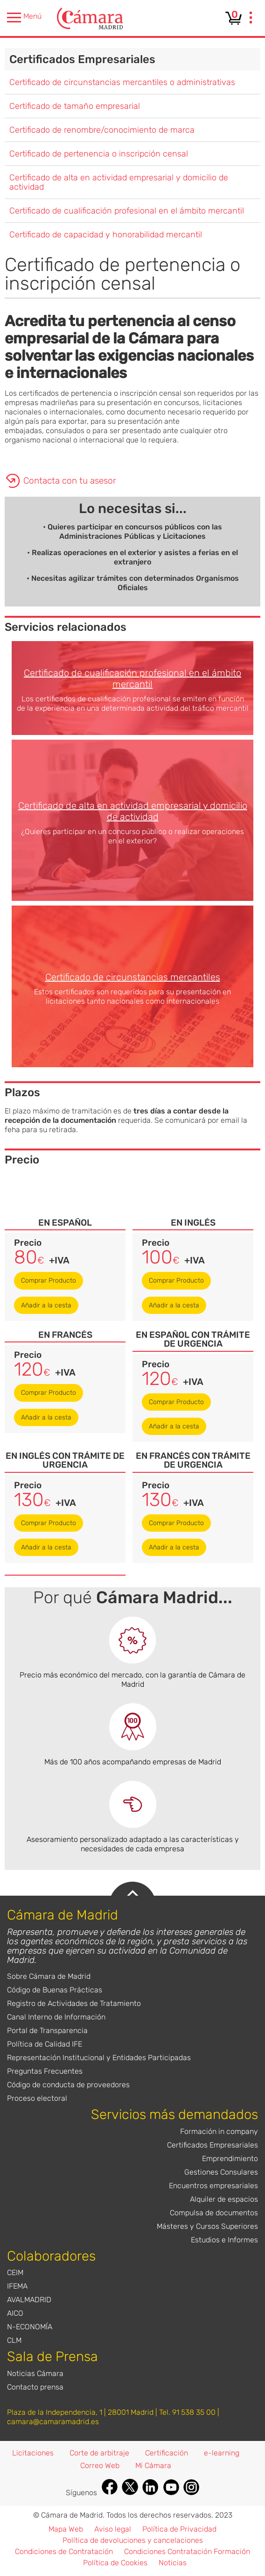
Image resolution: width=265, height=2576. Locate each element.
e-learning (221, 2452)
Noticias (173, 2562)
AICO (15, 2313)
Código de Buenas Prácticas (54, 1989)
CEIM (15, 2272)
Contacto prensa (35, 2387)
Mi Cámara (153, 2465)
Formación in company (219, 2131)
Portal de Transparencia (47, 2030)
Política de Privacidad (179, 2529)
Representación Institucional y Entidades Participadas (99, 2057)
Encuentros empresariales (213, 2185)
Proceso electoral (37, 2098)
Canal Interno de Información (56, 2016)
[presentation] (251, 19)
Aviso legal (112, 2529)
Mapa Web (66, 2529)
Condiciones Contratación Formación (187, 2551)
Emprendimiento (230, 2158)
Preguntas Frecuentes (45, 2071)
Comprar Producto (48, 1280)
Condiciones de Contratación (64, 2551)
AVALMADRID (29, 2299)
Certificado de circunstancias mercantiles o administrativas (122, 82)
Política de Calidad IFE (44, 2044)
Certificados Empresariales (82, 59)
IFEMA (17, 2286)
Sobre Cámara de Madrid (49, 1976)
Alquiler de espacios (224, 2199)
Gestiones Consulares (221, 2172)
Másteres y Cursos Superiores (207, 2226)
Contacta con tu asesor (69, 480)
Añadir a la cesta (46, 1305)
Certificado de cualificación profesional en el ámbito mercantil (126, 210)
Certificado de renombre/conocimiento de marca (102, 130)
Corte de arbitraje (99, 2452)
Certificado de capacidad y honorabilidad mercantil (105, 234)
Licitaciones (33, 2452)
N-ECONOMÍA (29, 2326)
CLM (14, 2340)
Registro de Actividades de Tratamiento (74, 2003)
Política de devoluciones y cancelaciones (133, 2540)
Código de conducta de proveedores (68, 2084)
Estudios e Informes (224, 2239)
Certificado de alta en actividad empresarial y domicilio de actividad (118, 182)
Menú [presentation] (24, 17)
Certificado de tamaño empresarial (74, 106)
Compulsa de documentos (214, 2212)
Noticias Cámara (35, 2373)
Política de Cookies (115, 2562)
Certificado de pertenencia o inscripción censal (98, 153)
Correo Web (99, 2465)
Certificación (166, 2452)
